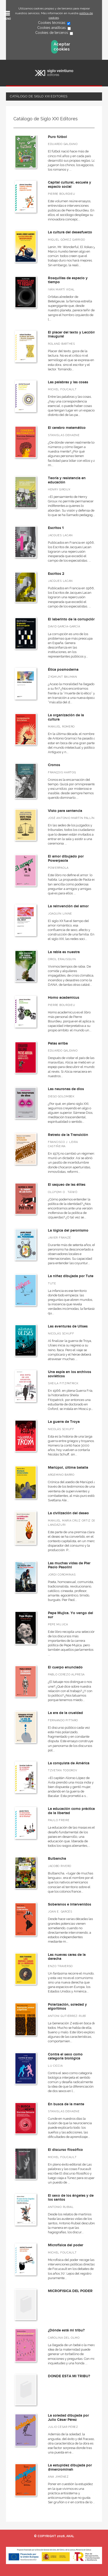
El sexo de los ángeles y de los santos (71, 2197)
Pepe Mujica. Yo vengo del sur (70, 1615)
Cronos (54, 765)
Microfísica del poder (65, 2245)
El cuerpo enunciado (65, 1667)
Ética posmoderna (63, 669)
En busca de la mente (66, 2104)
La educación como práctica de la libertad (71, 1810)
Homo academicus (63, 997)
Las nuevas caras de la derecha (67, 1956)
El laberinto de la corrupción (72, 619)
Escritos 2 (56, 573)
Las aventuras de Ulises (68, 1326)
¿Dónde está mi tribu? (66, 2330)
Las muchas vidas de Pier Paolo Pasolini (69, 1565)
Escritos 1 (56, 528)
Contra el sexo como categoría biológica (65, 2056)
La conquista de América (68, 1763)
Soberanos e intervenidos (69, 1904)
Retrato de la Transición (68, 1134)
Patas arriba (58, 1043)
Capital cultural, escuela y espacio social (69, 184)
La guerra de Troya (64, 1421)
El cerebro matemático (67, 427)
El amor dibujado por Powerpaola (66, 858)
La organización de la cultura (66, 717)
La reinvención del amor (68, 906)
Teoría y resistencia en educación (67, 480)
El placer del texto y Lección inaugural (71, 334)
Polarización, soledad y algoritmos (67, 2006)
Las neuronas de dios (66, 1089)
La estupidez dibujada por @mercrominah (70, 2467)
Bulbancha (57, 1858)
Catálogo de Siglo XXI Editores (39, 96)
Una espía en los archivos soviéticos (69, 1374)
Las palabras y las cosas (68, 382)
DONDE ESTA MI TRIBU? (69, 2376)
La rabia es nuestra (64, 952)
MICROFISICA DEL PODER (70, 2291)
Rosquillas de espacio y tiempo (68, 280)
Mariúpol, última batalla (68, 1467)
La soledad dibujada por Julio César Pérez (68, 2417)
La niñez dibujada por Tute (70, 1276)
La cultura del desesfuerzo (70, 232)
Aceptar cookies (56, 47)
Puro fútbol (57, 136)
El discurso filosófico (65, 2149)
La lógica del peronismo (68, 1230)
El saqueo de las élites (66, 1184)
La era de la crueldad (65, 1713)
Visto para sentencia (65, 810)
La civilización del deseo (68, 1513)
